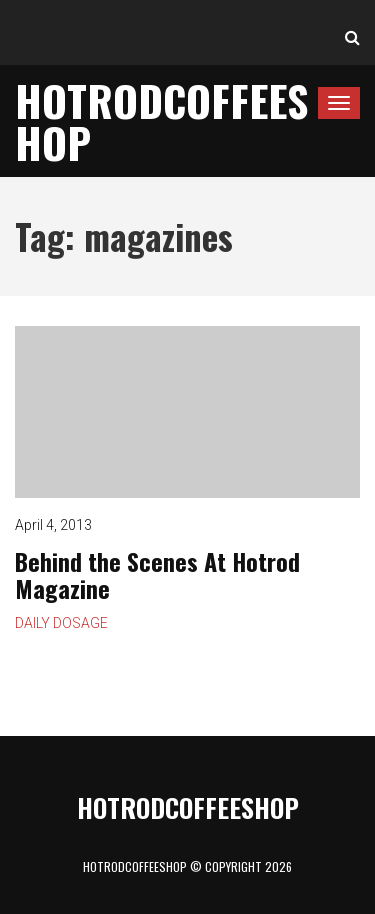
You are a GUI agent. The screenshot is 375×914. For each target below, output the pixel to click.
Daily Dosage (61, 623)
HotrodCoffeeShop (161, 121)
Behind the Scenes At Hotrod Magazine (187, 412)
